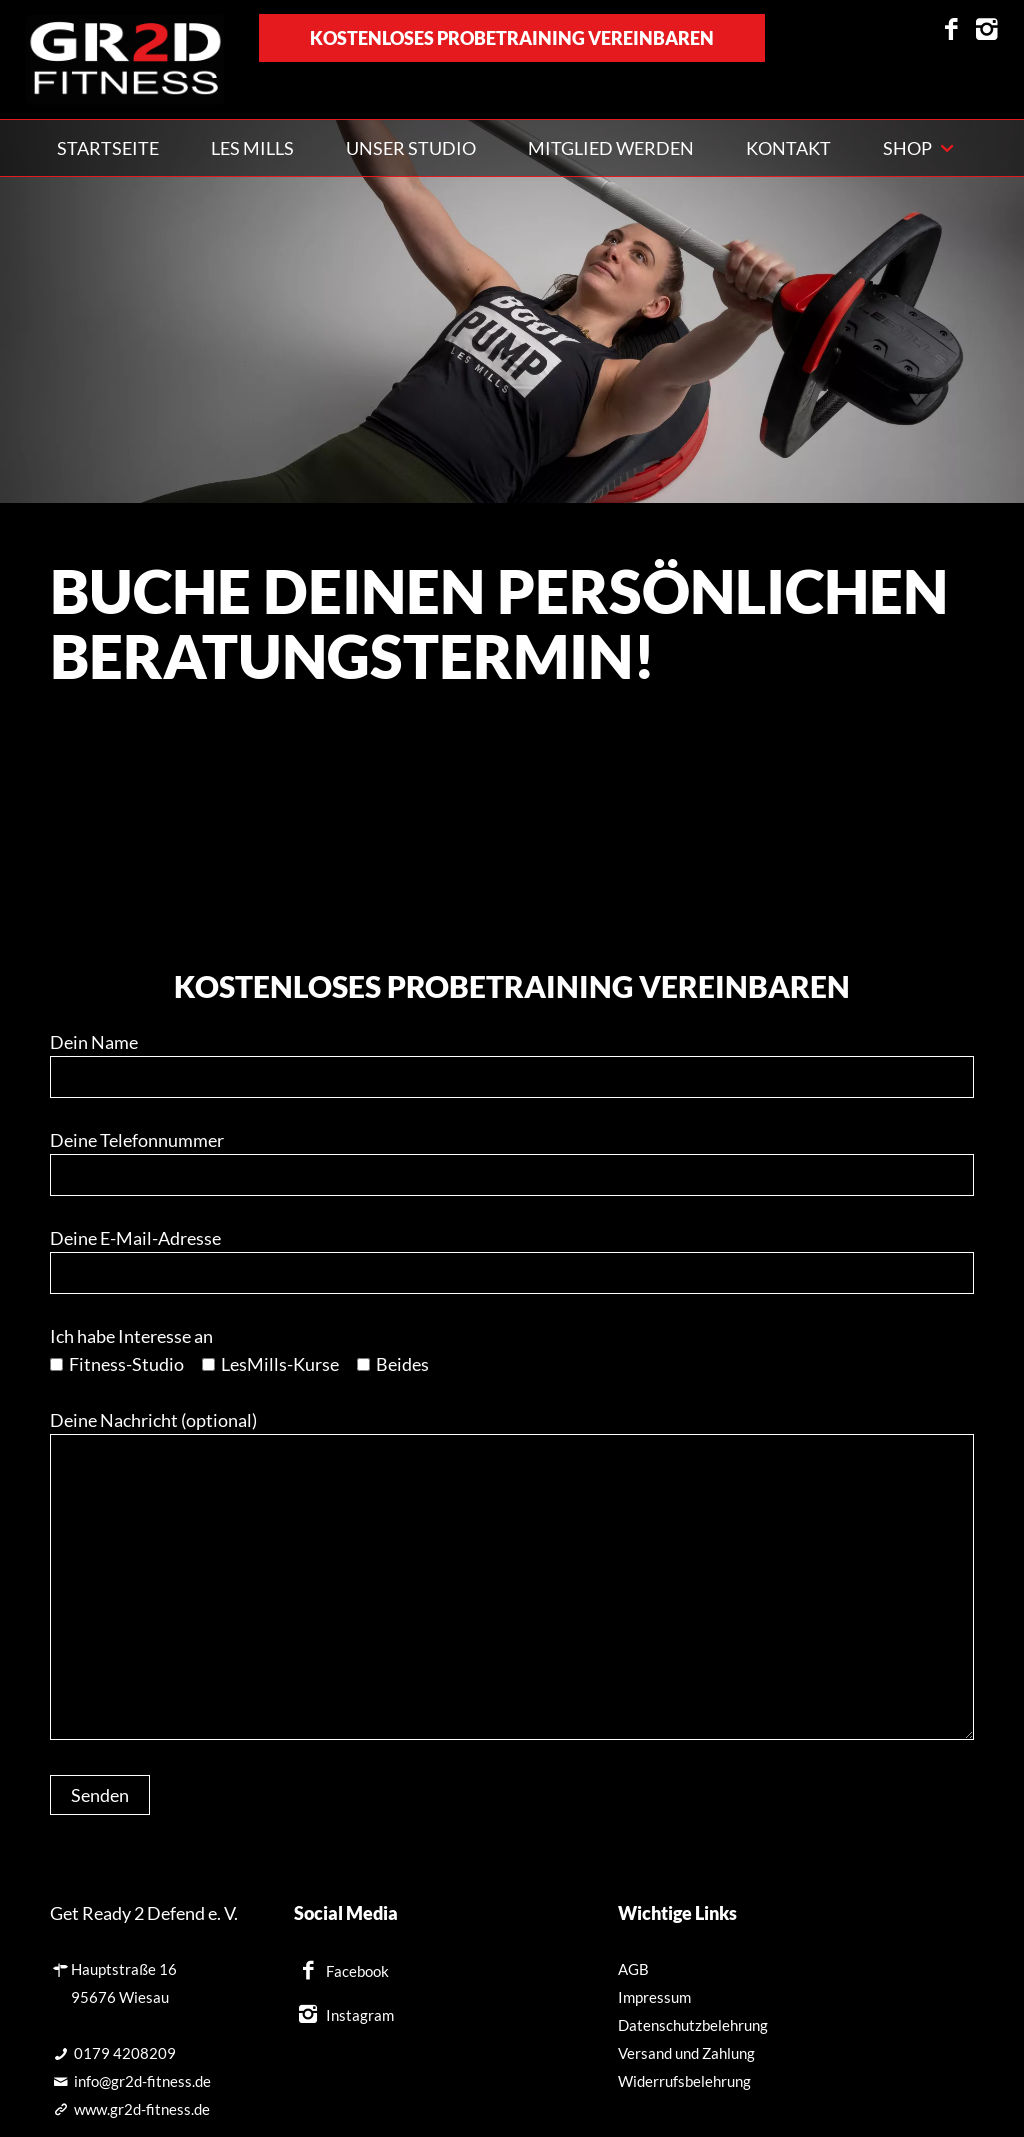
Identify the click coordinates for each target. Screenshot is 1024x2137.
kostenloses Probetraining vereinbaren (512, 38)
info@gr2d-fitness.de (142, 2081)
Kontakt (788, 148)
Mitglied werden (611, 148)
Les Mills (252, 148)
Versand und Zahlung (686, 2053)
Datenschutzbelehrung (693, 2025)
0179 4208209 (125, 2053)
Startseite (108, 148)
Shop (907, 148)
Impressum (654, 1997)
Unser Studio (411, 148)
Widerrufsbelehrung (684, 2081)
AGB (633, 1969)
